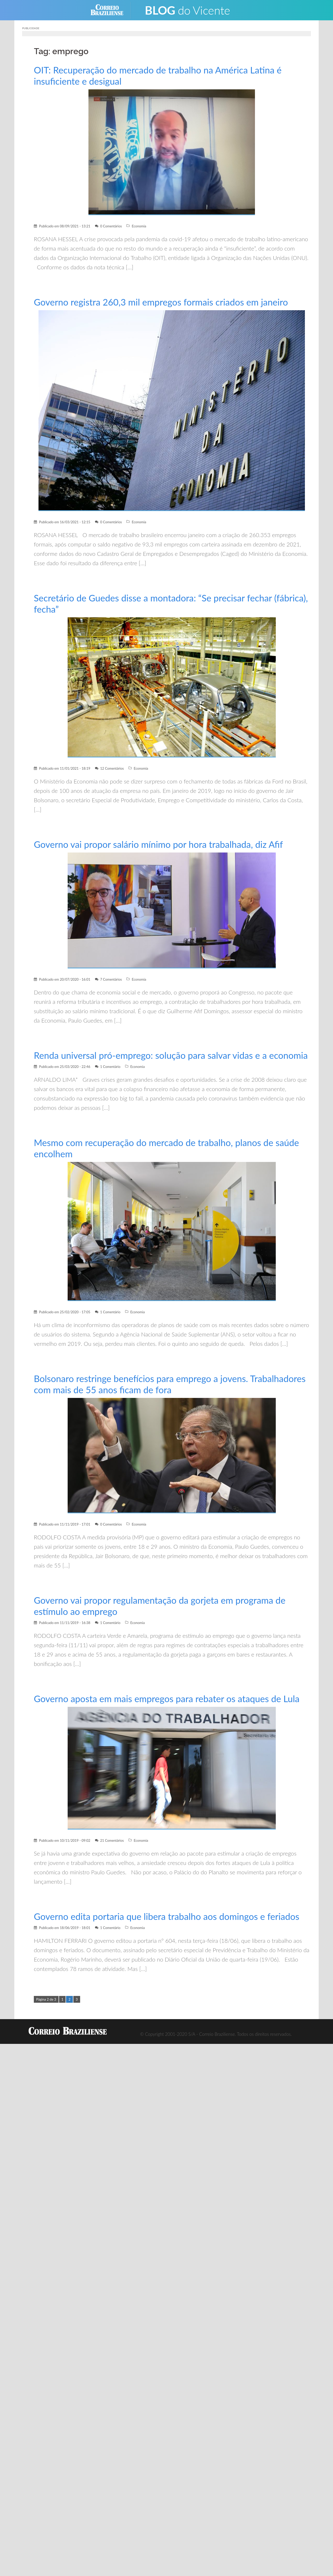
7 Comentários (111, 979)
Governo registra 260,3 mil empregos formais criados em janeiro (164, 302)
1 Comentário (110, 1078)
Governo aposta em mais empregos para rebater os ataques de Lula (169, 1709)
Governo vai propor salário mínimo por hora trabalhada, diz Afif (161, 844)
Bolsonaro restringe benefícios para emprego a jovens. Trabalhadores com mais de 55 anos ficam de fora (143, 1395)
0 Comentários (111, 226)
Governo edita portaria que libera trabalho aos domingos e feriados (169, 1927)
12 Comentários (112, 768)
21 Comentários (112, 1852)
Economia (139, 226)
